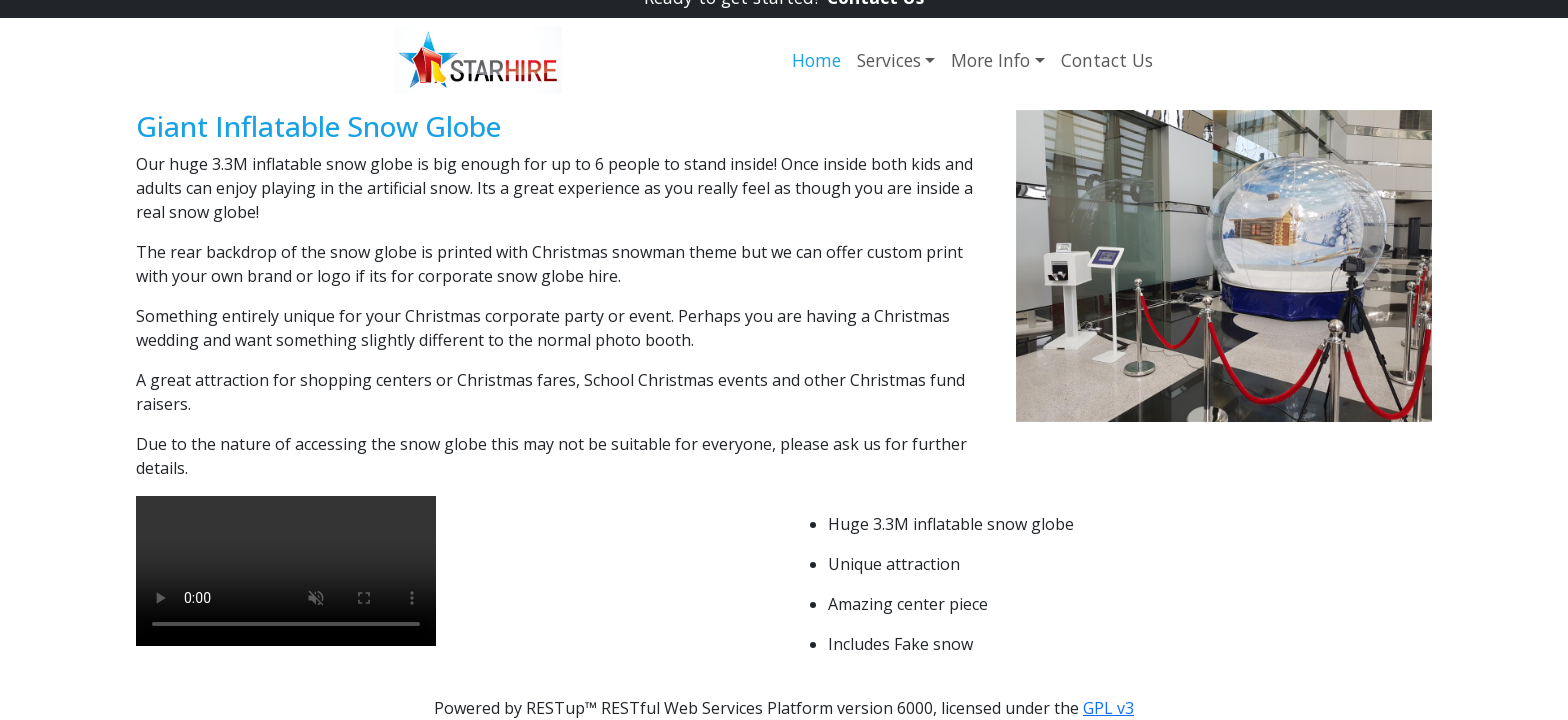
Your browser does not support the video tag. (286, 571)
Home (816, 60)
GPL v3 (1108, 708)
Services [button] (889, 60)
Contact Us (1107, 60)
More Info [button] (990, 60)
